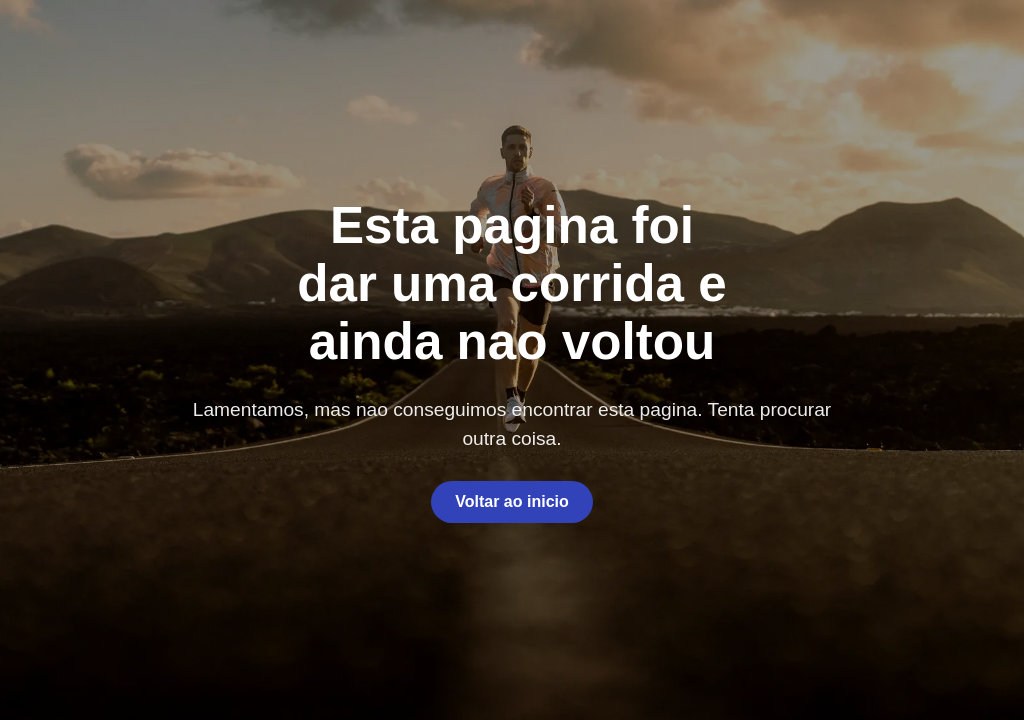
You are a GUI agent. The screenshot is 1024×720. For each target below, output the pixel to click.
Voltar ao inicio (512, 501)
